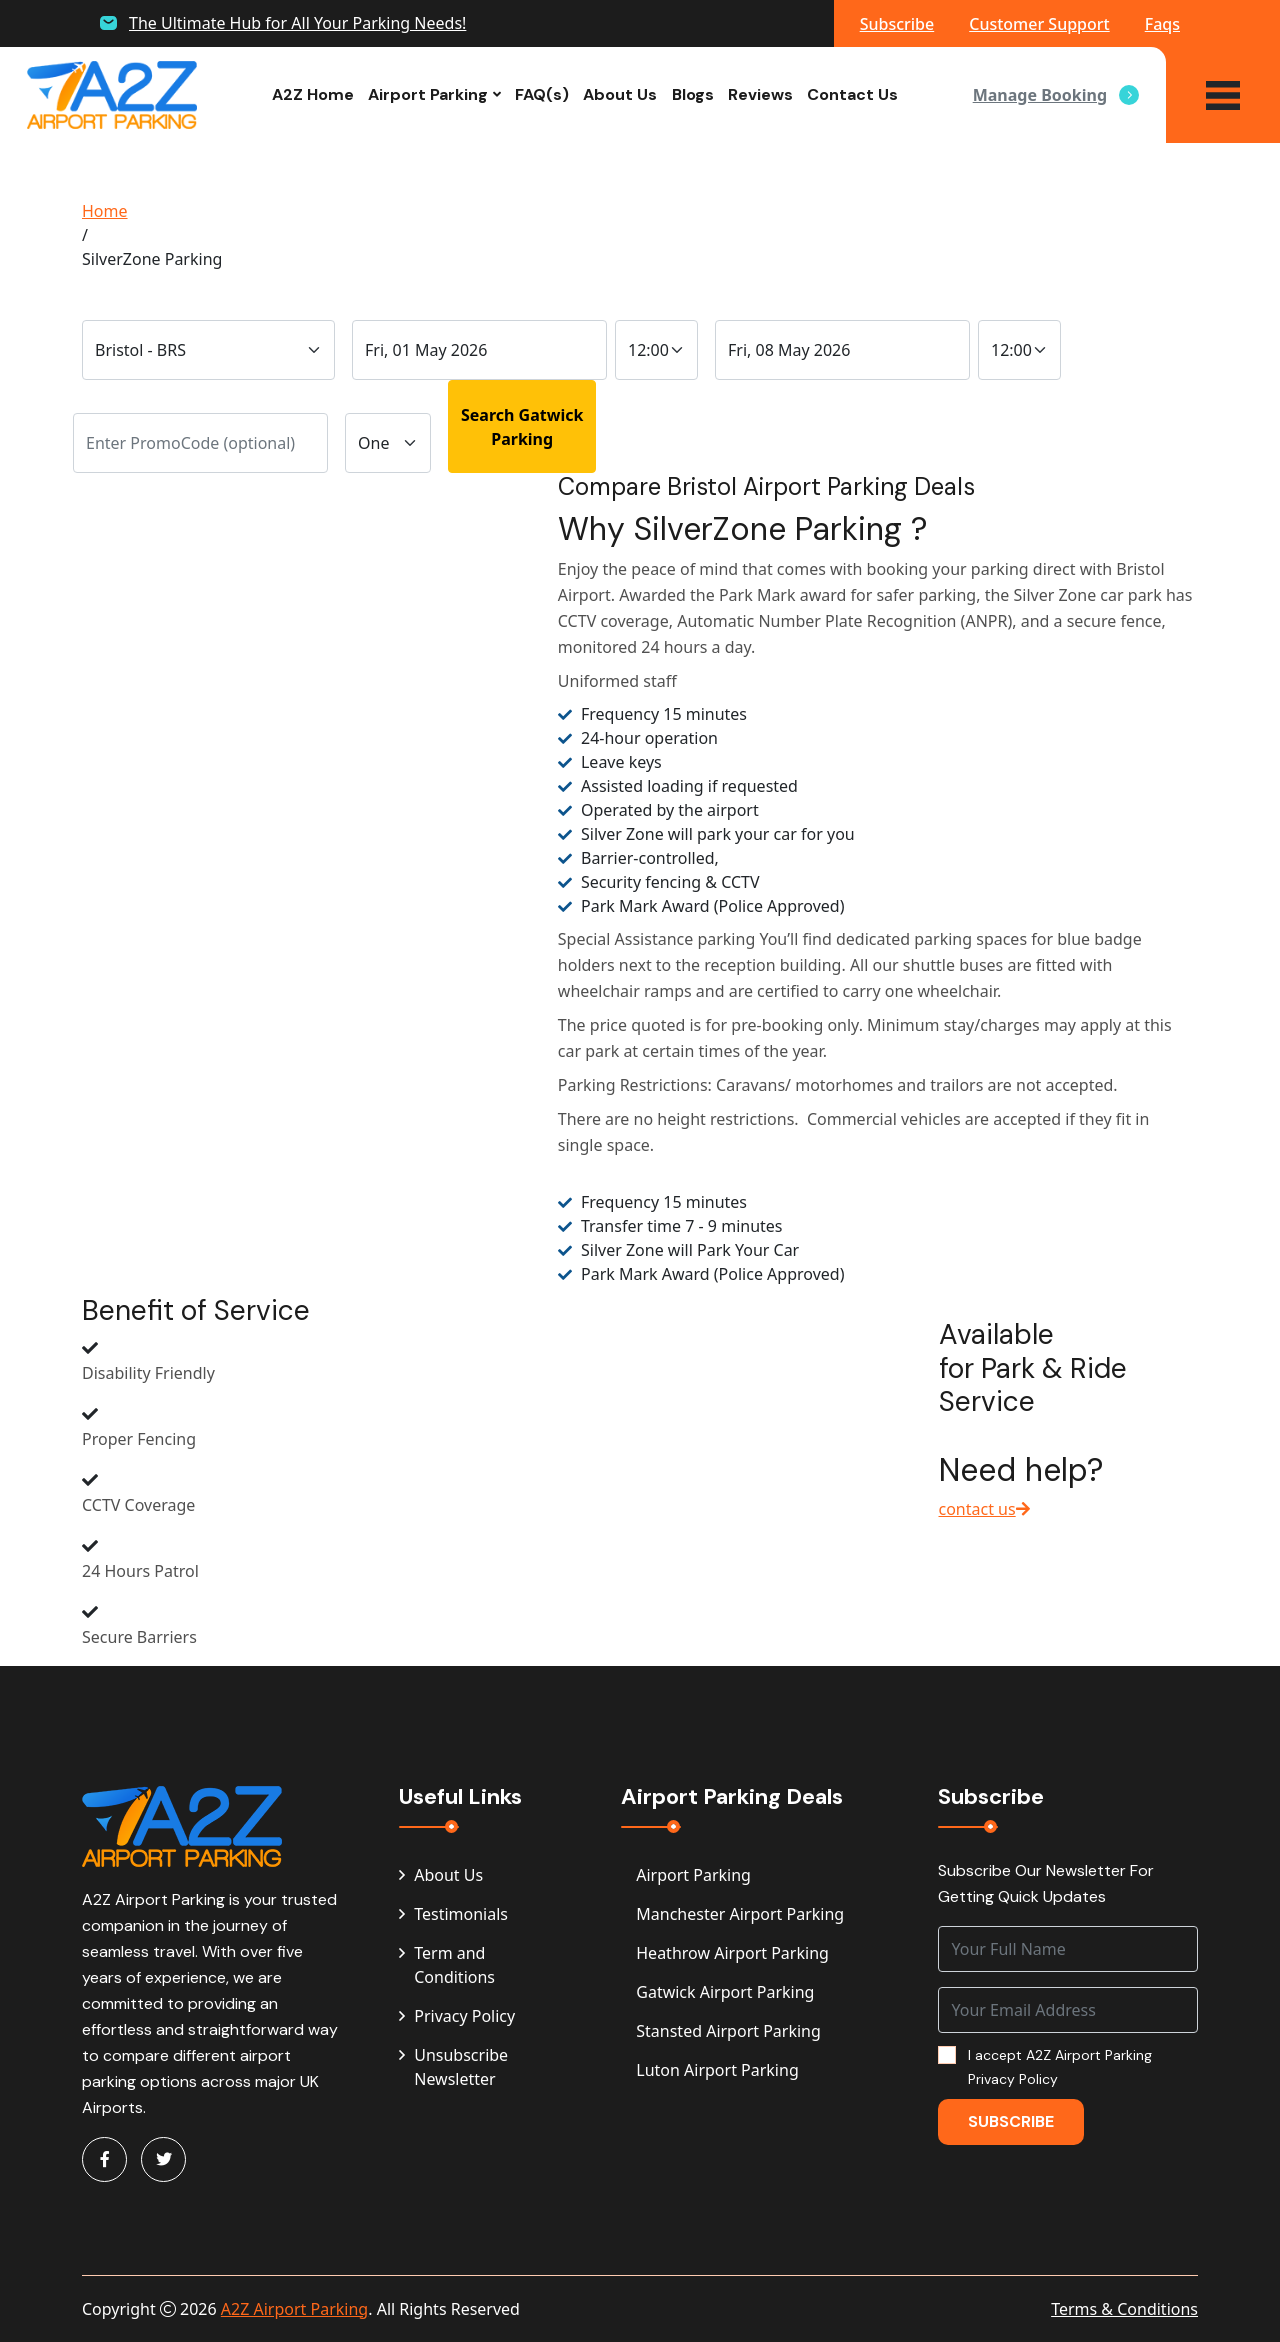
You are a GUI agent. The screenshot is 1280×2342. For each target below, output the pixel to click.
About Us (620, 94)
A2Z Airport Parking (294, 2309)
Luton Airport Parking (717, 2070)
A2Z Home (313, 94)
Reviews (760, 94)
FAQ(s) (542, 94)
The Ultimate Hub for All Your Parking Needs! (297, 23)
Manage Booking (1056, 95)
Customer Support (1039, 24)
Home (105, 211)
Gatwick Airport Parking (725, 1992)
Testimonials (453, 1914)
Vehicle (377, 392)
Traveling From (141, 299)
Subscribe (897, 24)
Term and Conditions (447, 1965)
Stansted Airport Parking (728, 2031)
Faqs (1162, 24)
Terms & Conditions (1124, 2309)
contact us (984, 1509)
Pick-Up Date (769, 299)
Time (638, 299)
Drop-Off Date (411, 299)
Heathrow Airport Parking (732, 1953)
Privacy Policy (457, 2016)
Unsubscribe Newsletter (453, 2067)
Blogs (693, 94)
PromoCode (123, 392)
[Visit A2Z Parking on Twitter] (163, 2159)
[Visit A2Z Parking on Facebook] (104, 2159)
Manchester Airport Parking (740, 1914)
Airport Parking (428, 94)
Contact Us (852, 94)
